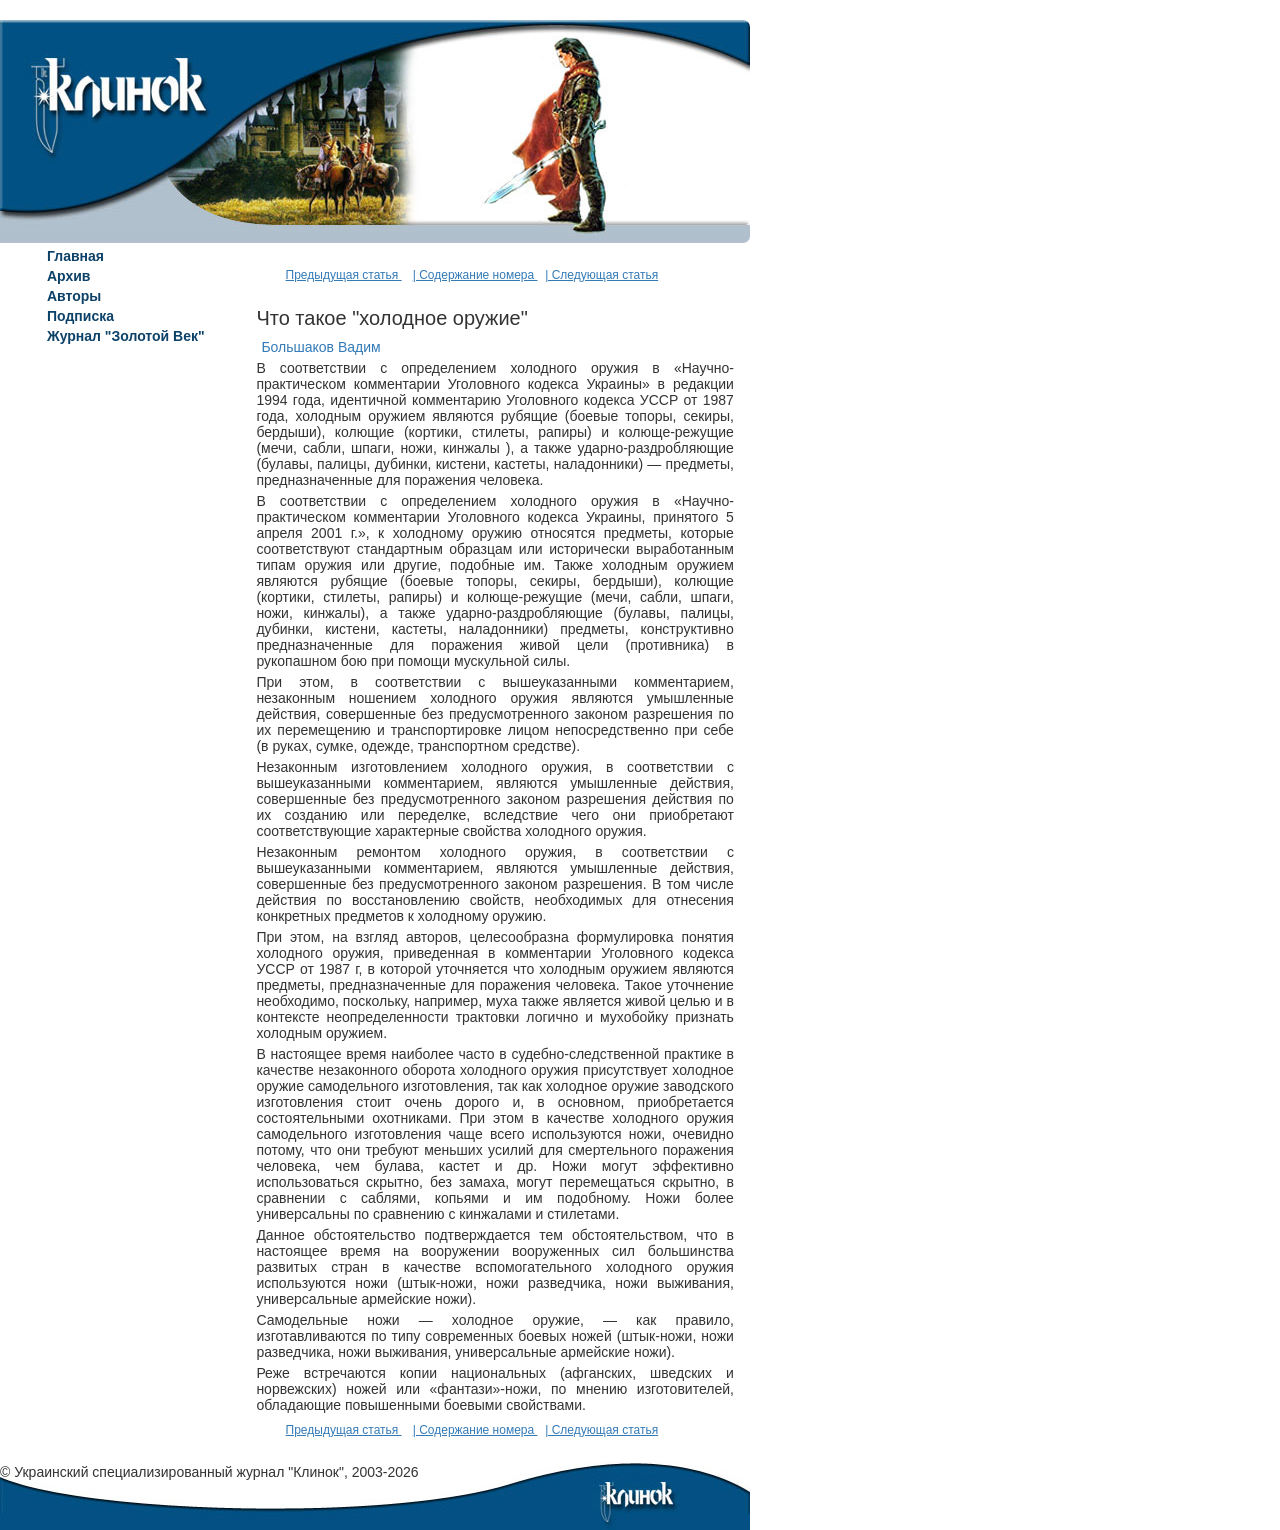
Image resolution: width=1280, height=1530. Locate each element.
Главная (75, 256)
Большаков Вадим (320, 347)
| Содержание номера (475, 275)
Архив (68, 276)
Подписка (80, 316)
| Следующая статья (601, 275)
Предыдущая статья (344, 275)
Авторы (74, 296)
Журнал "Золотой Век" (126, 336)
